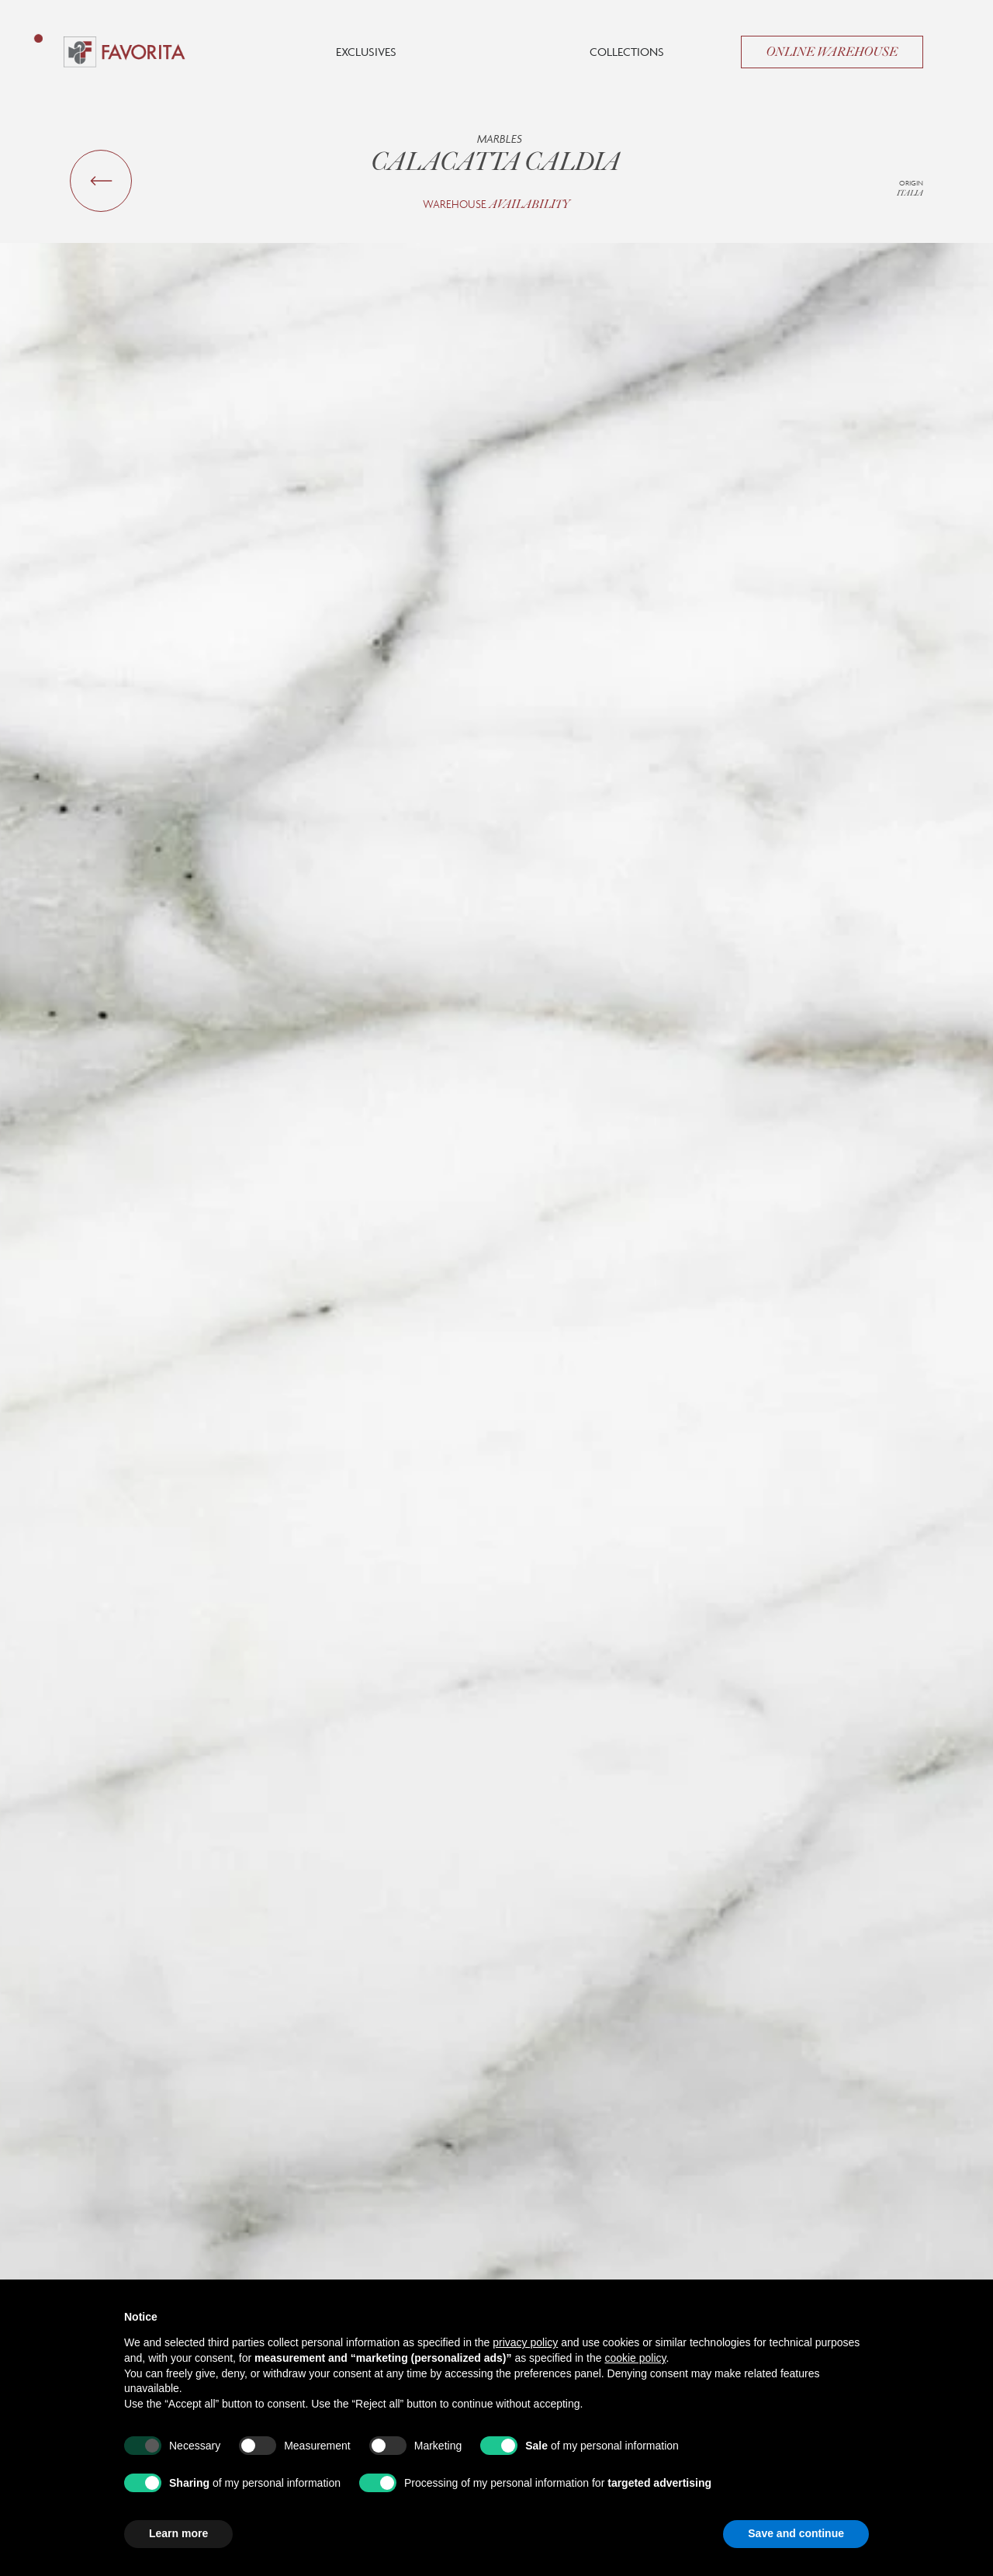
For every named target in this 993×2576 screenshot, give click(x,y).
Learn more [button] (178, 2533)
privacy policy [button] (525, 2342)
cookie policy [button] (635, 2358)
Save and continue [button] (796, 2533)
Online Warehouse (832, 52)
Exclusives (366, 51)
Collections (627, 51)
